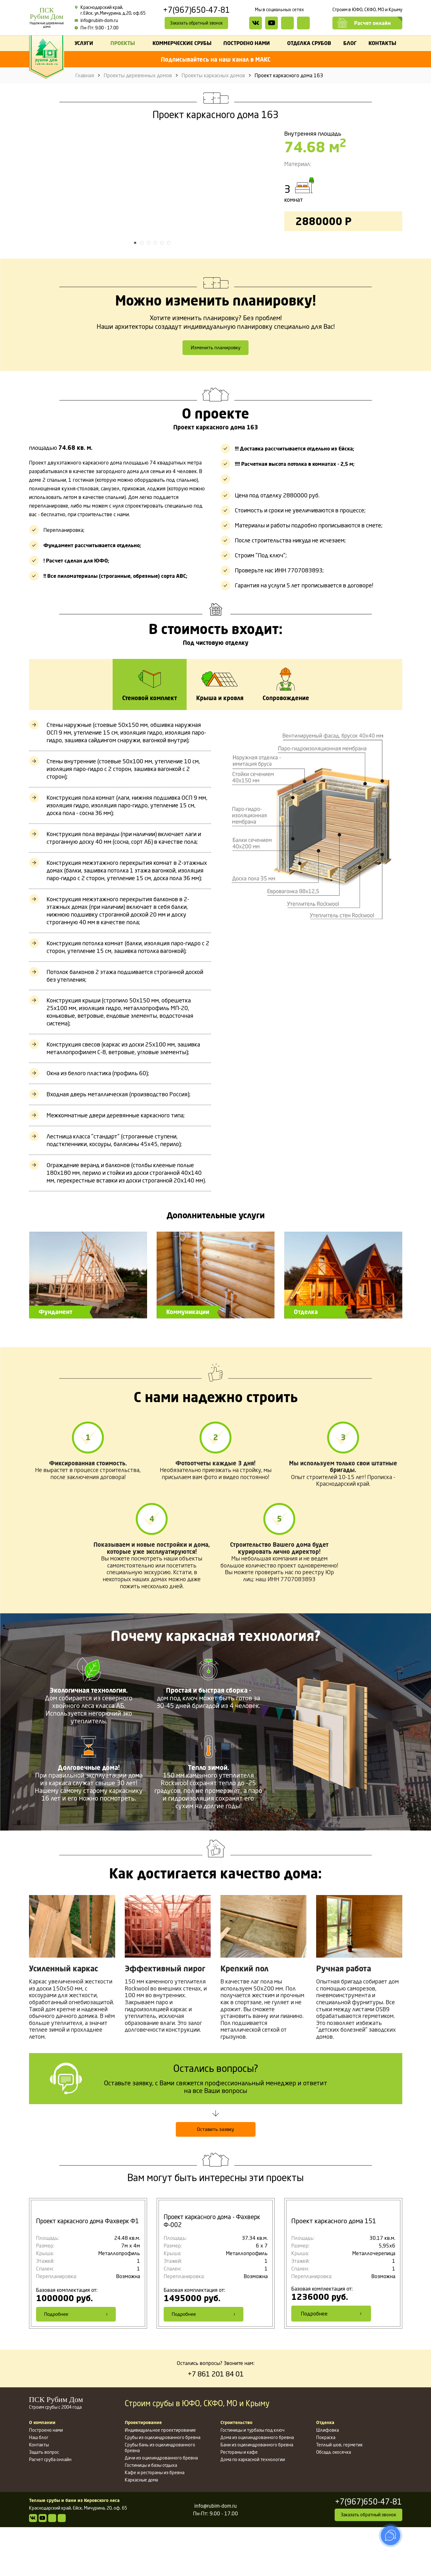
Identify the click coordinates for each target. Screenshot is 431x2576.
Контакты (39, 2493)
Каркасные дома (141, 2528)
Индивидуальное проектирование (160, 2479)
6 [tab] (168, 289)
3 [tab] (148, 289)
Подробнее (76, 2362)
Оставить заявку (215, 2177)
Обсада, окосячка (333, 2501)
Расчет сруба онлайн (50, 2508)
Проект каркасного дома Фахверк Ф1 (85, 2270)
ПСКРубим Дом (46, 17)
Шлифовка (327, 2479)
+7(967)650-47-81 (196, 10)
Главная (84, 75)
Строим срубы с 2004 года (72, 2451)
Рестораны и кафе (239, 2501)
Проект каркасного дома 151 (333, 2270)
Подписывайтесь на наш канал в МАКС (215, 59)
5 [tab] (162, 289)
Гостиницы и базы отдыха (151, 2514)
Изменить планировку (215, 394)
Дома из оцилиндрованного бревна (257, 2486)
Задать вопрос (44, 2501)
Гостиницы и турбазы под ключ (252, 2479)
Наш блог (38, 2486)
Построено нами (46, 2479)
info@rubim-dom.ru (96, 20)
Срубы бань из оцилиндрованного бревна (160, 2496)
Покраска (325, 2486)
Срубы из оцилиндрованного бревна (162, 2486)
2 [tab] (142, 289)
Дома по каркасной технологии (252, 2508)
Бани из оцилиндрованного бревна (256, 2493)
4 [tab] (155, 289)
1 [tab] (135, 289)
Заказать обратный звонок (197, 23)
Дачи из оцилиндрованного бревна (161, 2506)
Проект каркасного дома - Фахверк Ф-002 (215, 2270)
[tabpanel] (152, 214)
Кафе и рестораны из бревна (154, 2521)
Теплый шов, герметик (339, 2493)
